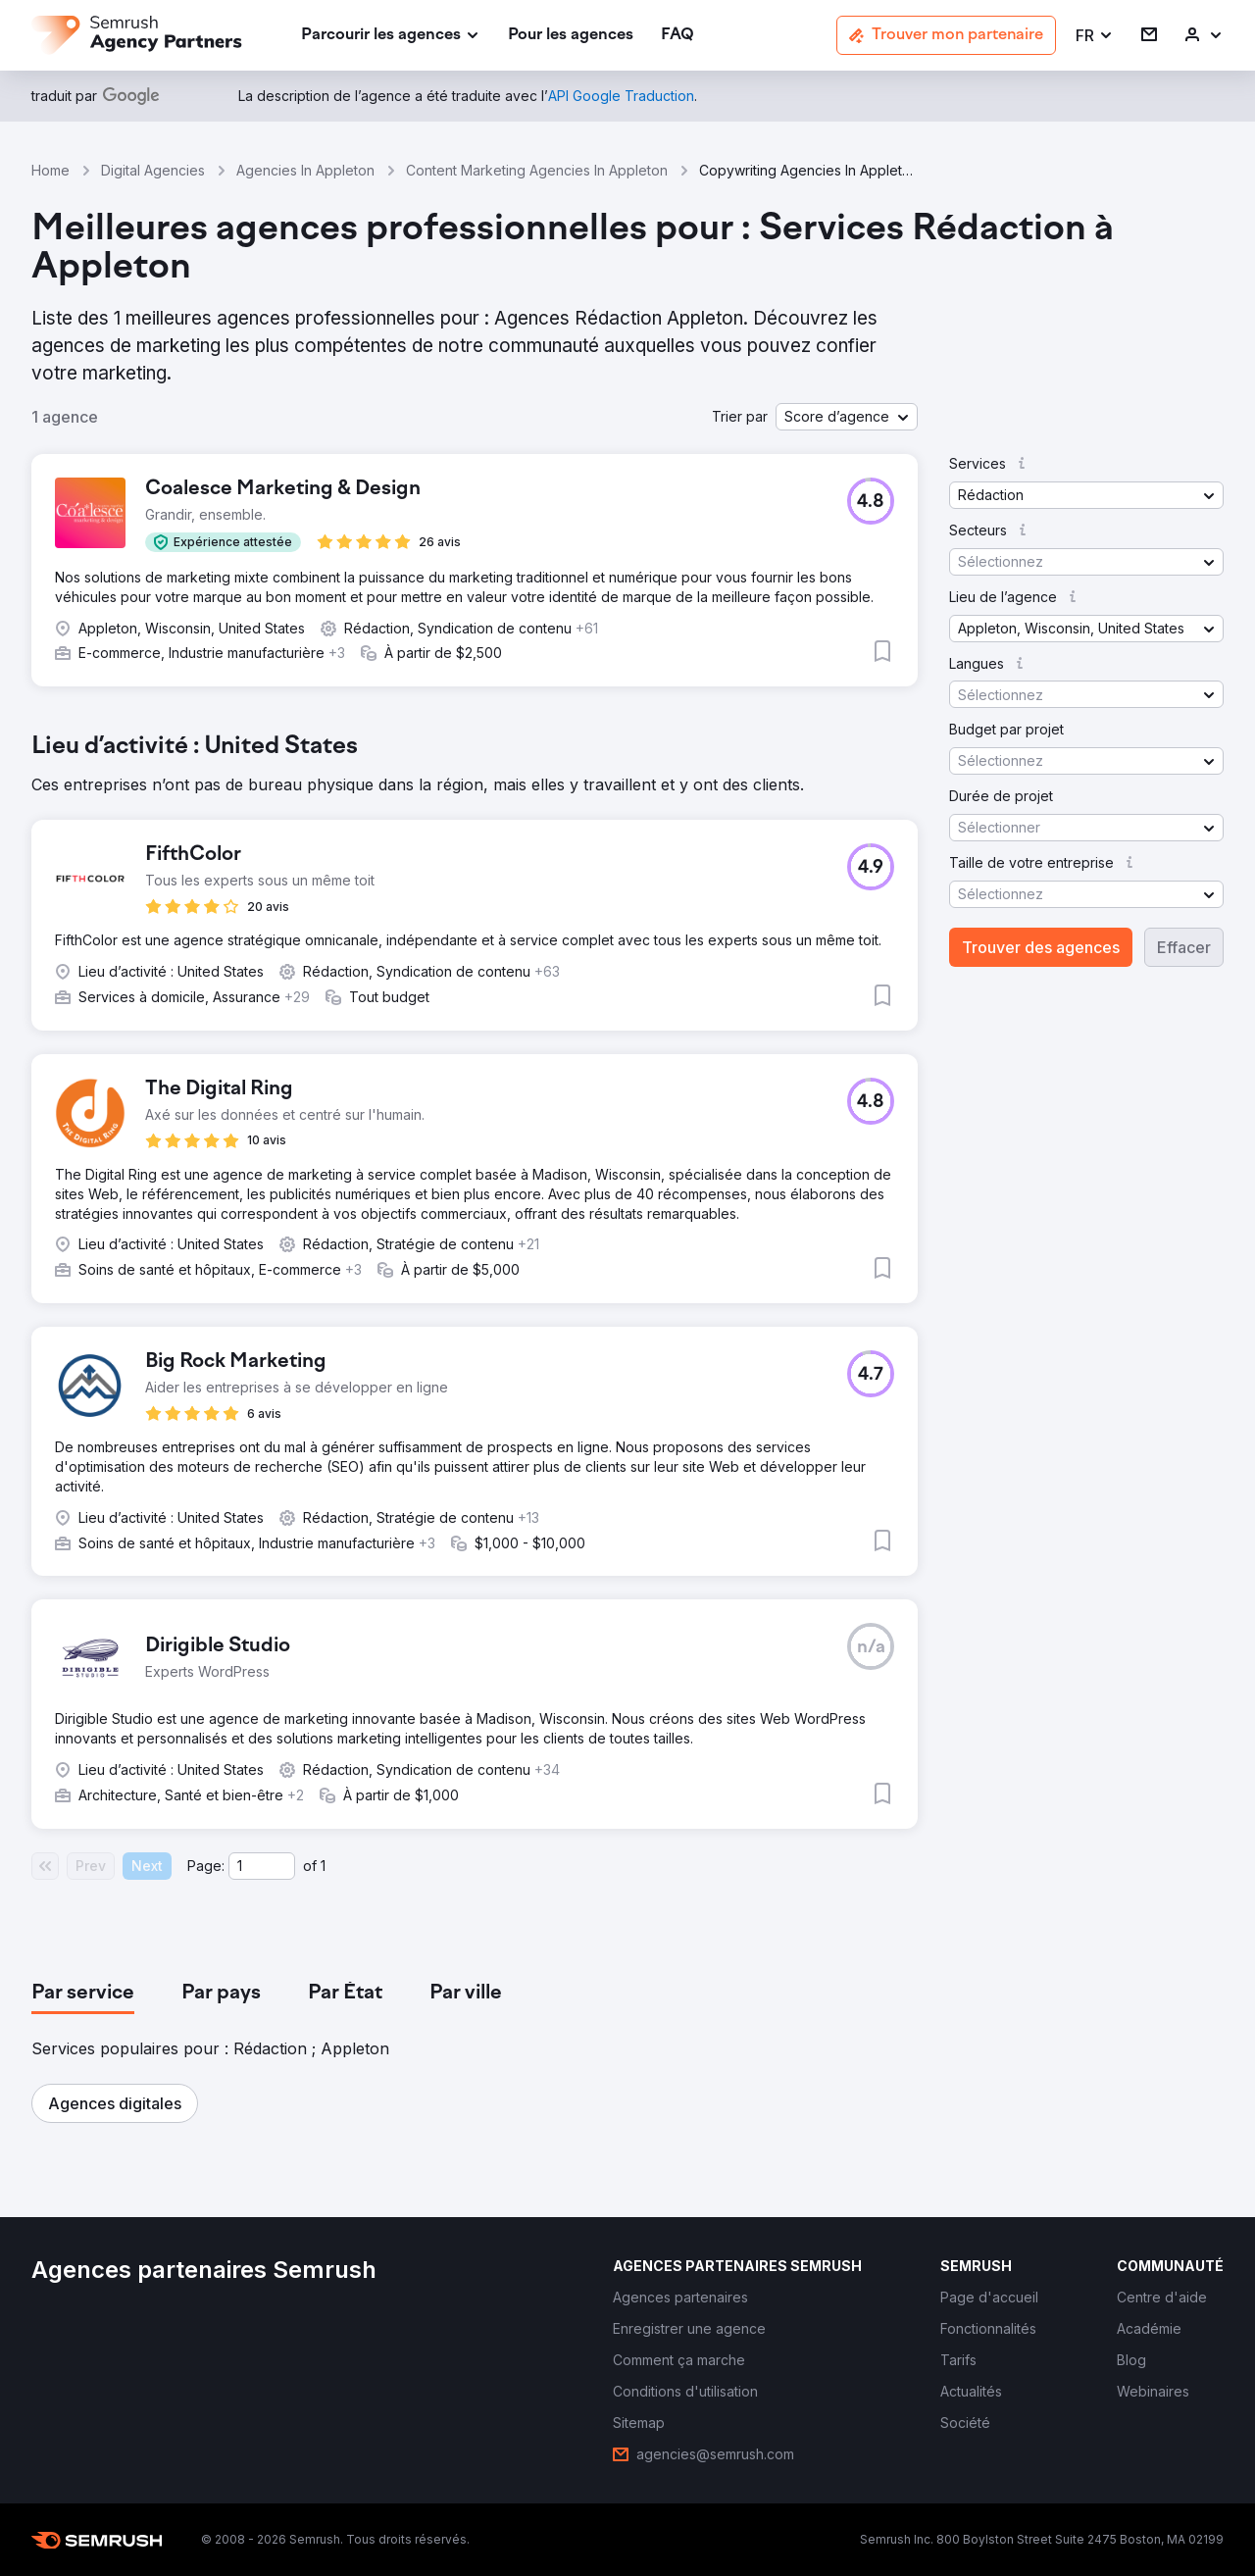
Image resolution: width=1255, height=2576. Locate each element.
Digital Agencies (153, 170)
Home (50, 170)
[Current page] (261, 1866)
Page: (206, 1865)
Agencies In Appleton (305, 170)
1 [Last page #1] (323, 1865)
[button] (1095, 35)
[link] (570, 36)
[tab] (82, 1993)
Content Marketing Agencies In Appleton (537, 170)
